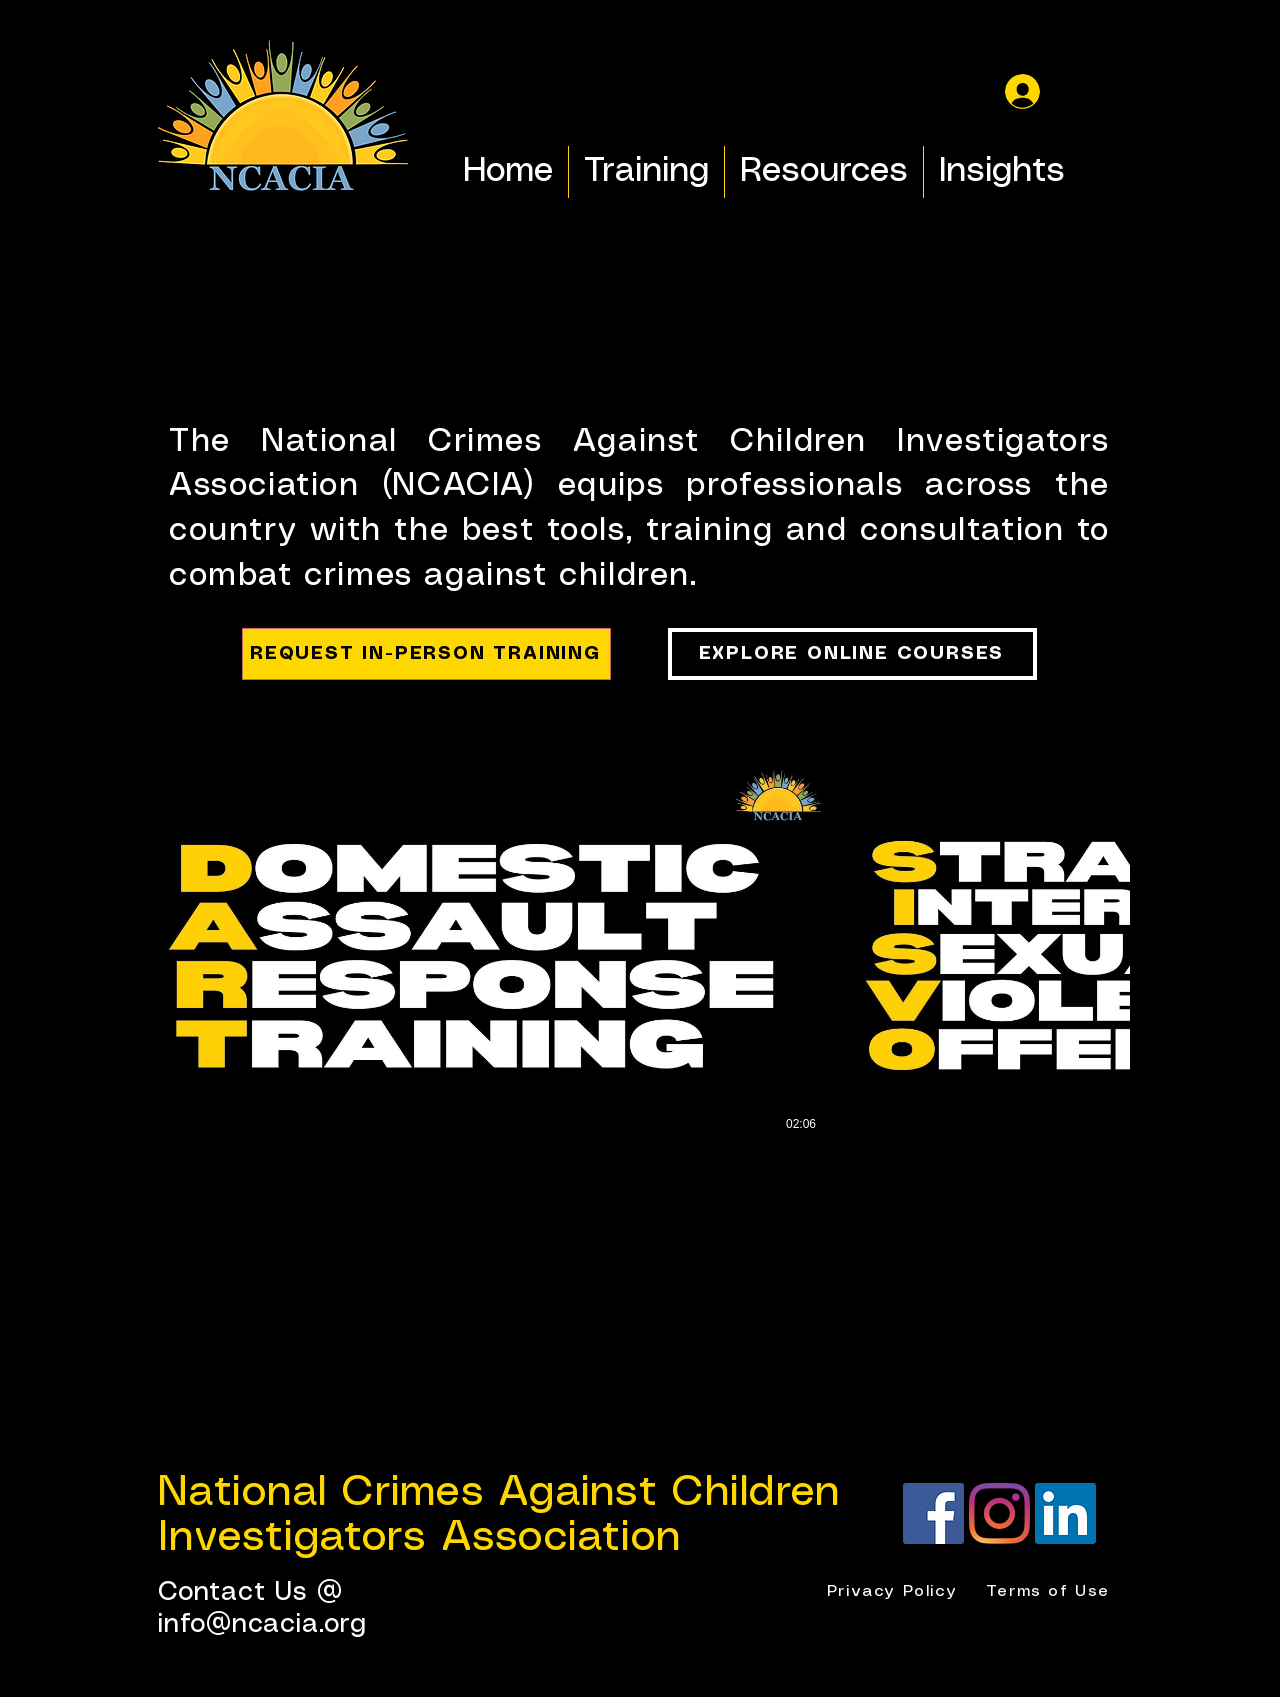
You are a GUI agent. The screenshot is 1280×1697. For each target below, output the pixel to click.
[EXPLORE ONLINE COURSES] (852, 654)
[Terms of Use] (1050, 1592)
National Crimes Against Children (499, 1493)
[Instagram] (999, 1513)
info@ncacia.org (262, 1624)
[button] (218, 733)
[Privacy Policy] (894, 1592)
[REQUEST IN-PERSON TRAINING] (426, 654)
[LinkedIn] (1065, 1513)
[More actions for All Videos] (218, 733)
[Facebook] (933, 1513)
